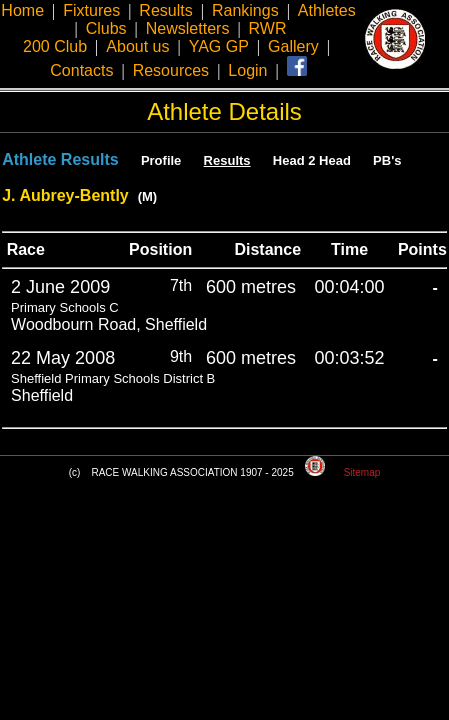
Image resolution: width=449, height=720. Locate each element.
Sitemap (362, 472)
